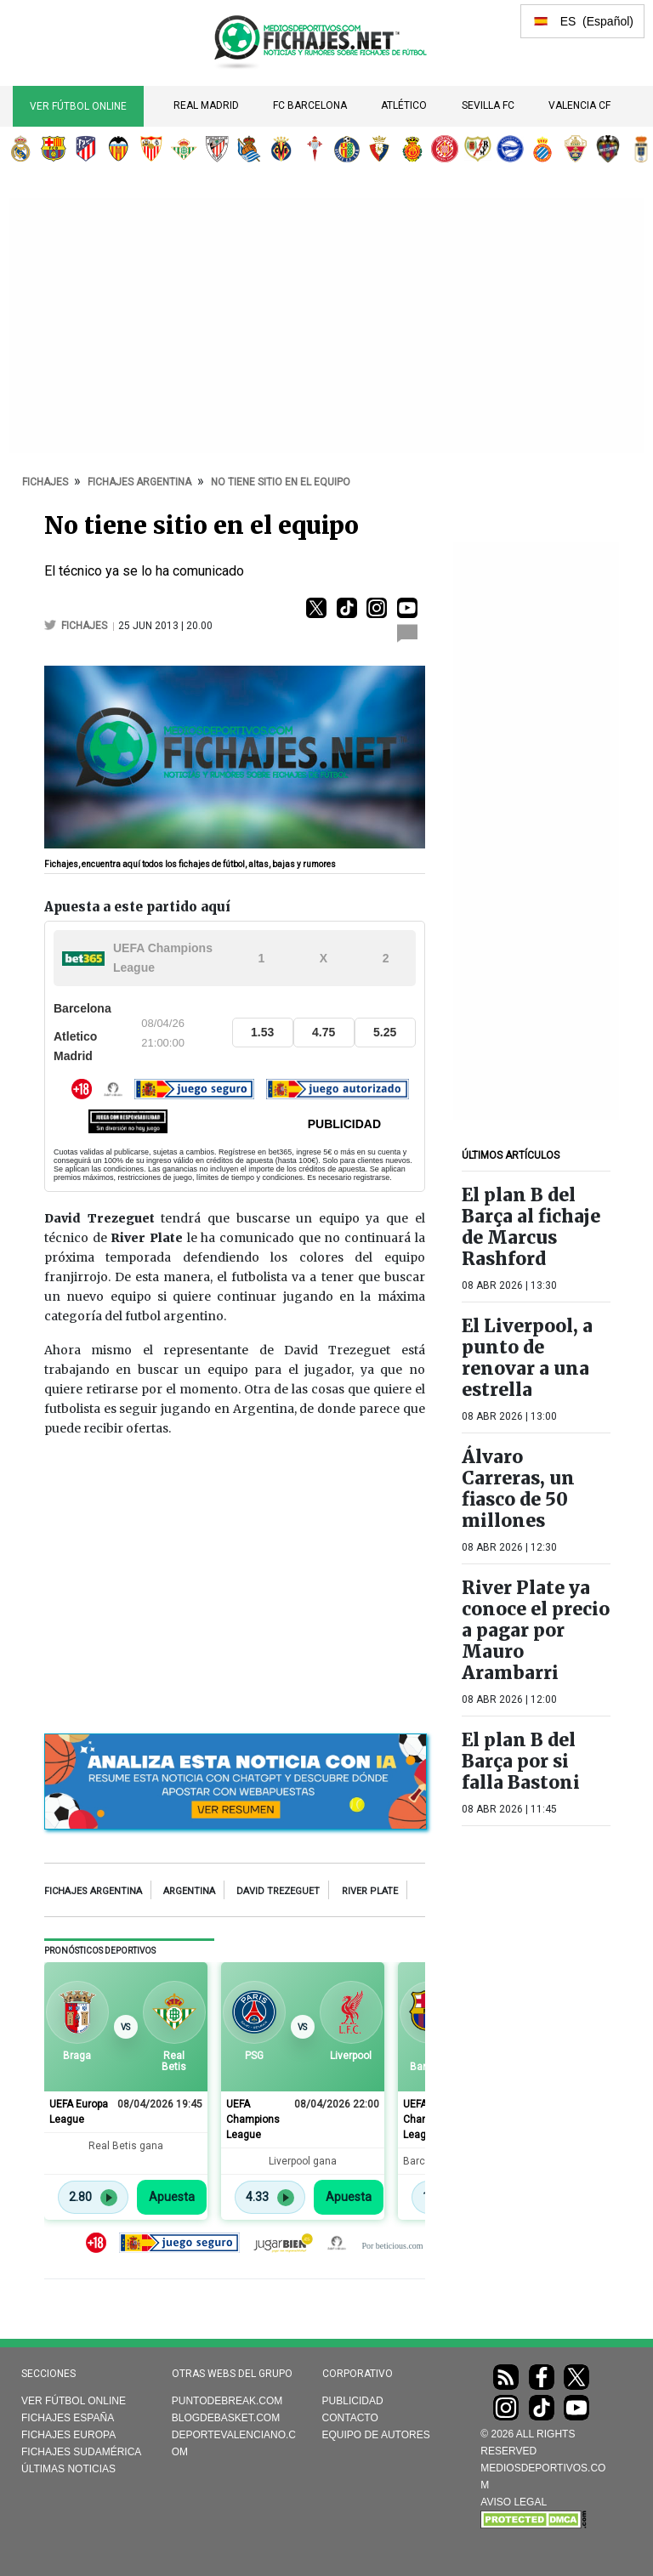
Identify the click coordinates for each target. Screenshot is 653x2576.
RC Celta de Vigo (314, 148)
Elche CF (575, 148)
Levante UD (608, 148)
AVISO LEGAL (513, 2502)
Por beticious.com (392, 2245)
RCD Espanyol (542, 148)
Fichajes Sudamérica (81, 2452)
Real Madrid (206, 105)
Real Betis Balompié (183, 148)
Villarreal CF (281, 148)
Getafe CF (347, 148)
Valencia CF (579, 105)
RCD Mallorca (412, 148)
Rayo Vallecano (477, 148)
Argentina (189, 1891)
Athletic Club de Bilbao (216, 148)
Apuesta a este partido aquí (137, 907)
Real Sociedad (249, 148)
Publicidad (352, 2401)
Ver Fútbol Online (78, 106)
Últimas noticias (68, 2469)
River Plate (370, 1891)
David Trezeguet (278, 1891)
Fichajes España (67, 2418)
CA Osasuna (379, 148)
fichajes (85, 626)
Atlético (404, 105)
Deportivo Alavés (510, 148)
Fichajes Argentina (93, 1891)
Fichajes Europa (68, 2435)
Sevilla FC (488, 105)
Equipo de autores (376, 2435)
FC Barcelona (310, 105)
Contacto (350, 2418)
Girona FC (444, 148)
